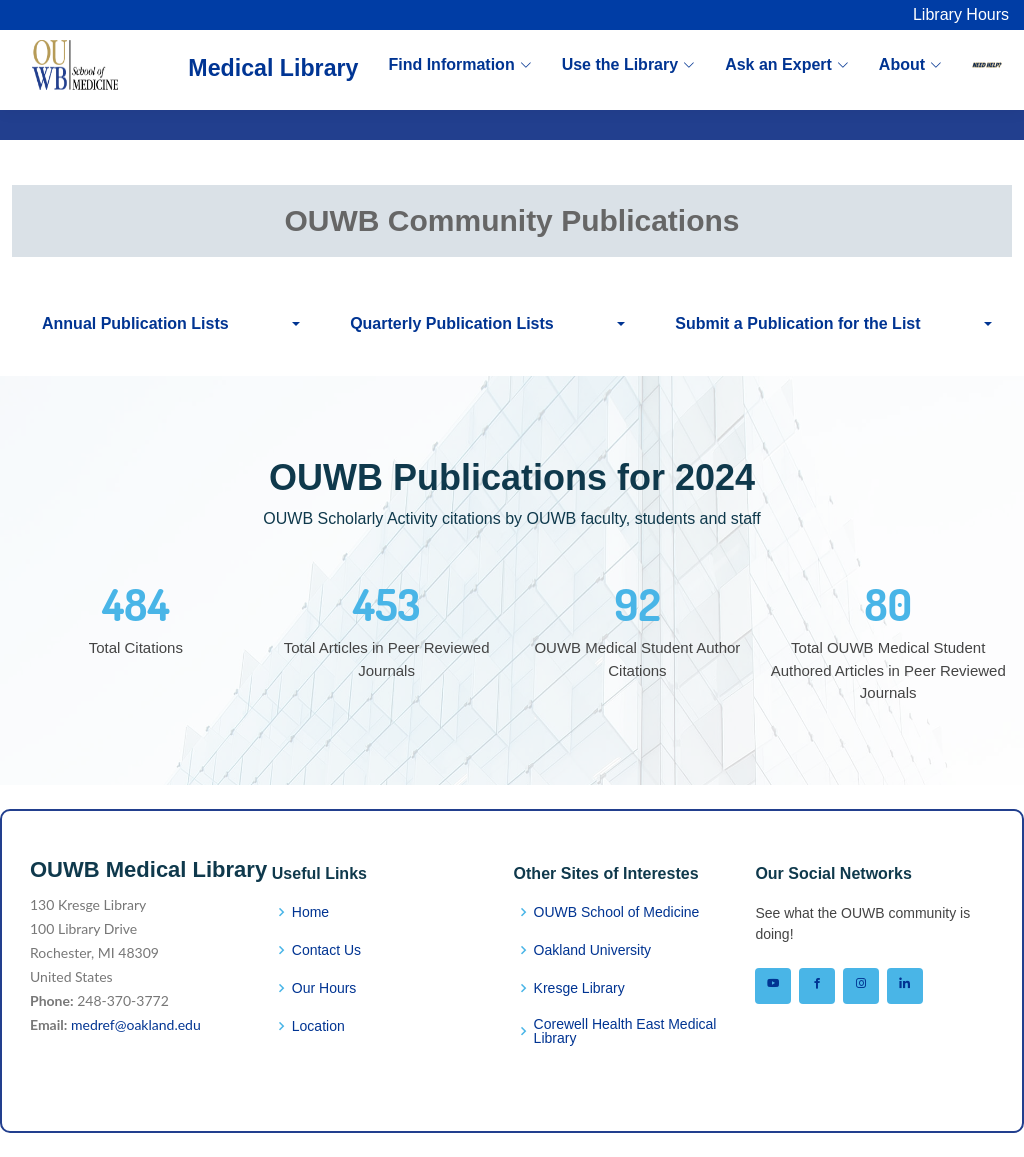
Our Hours (324, 988)
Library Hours (961, 14)
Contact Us (326, 950)
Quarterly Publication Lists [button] (452, 323)
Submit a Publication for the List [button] (797, 323)
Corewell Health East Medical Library (625, 1031)
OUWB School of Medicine (617, 912)
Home (310, 912)
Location (318, 1026)
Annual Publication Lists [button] (135, 323)
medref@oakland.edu (136, 1024)
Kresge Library (579, 988)
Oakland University (593, 950)
